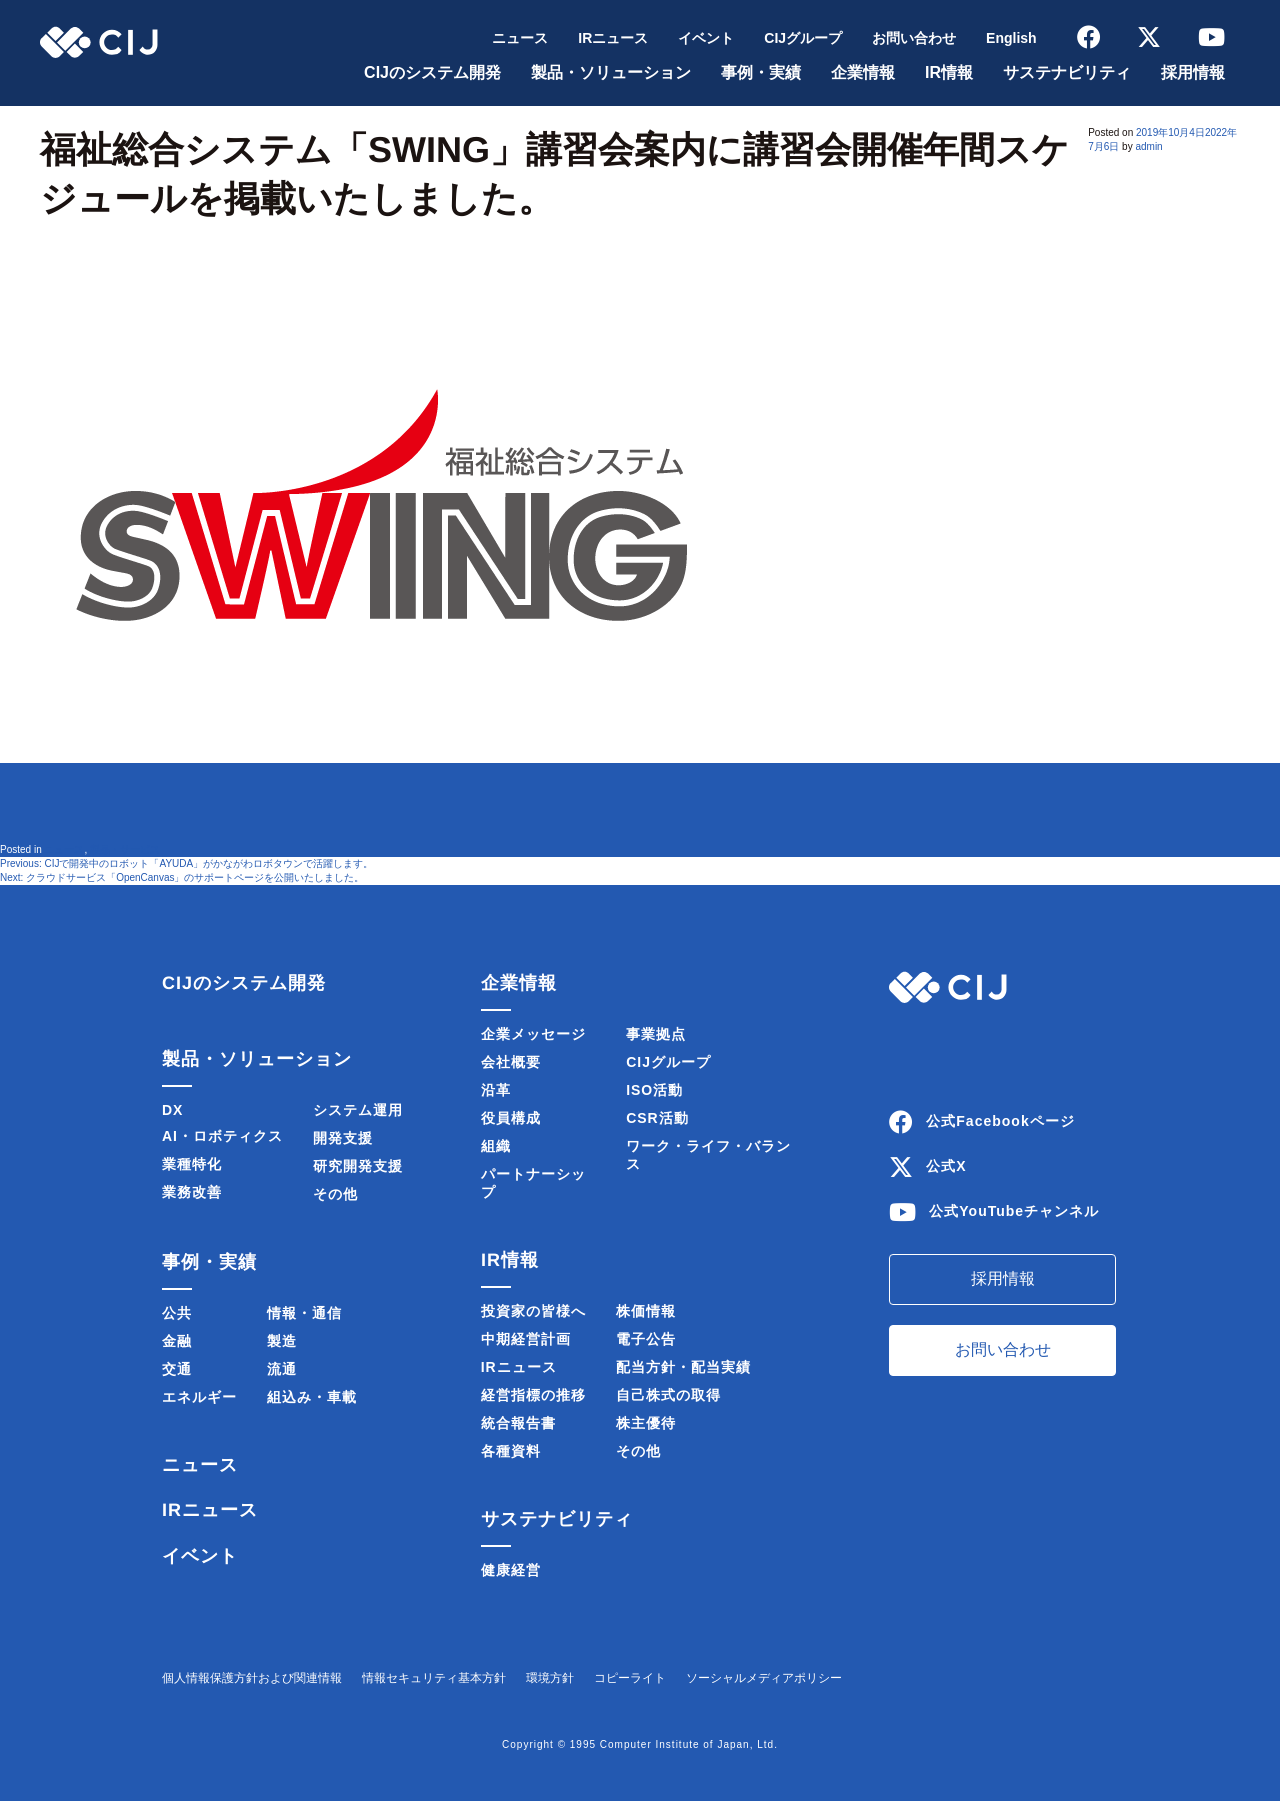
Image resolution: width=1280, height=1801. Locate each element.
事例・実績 (761, 72)
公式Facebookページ (1000, 1121)
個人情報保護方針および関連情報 (252, 1678)
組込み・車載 (312, 1397)
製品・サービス (125, 849)
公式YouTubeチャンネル (1014, 1211)
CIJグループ (803, 38)
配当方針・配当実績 (683, 1367)
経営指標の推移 (533, 1395)
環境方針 (550, 1678)
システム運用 (358, 1110)
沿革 (496, 1090)
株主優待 (646, 1423)
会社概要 (511, 1062)
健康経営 (511, 1570)
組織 (496, 1146)
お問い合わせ (914, 38)
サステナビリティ (1067, 72)
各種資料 (511, 1451)
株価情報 (646, 1311)
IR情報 (949, 72)
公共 (177, 1313)
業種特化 (192, 1164)
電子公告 (646, 1339)
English (1011, 38)
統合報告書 (518, 1423)
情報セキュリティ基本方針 (434, 1678)
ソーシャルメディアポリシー (764, 1678)
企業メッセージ (533, 1034)
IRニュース (613, 38)
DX (172, 1110)
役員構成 (511, 1118)
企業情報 (863, 72)
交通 (177, 1369)
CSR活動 (657, 1118)
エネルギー (199, 1397)
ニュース (520, 38)
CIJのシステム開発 (432, 72)
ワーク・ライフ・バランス (708, 1155)
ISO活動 (654, 1090)
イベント (706, 38)
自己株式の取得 (668, 1395)
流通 (282, 1369)
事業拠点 (656, 1034)
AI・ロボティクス (222, 1136)
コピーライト (630, 1678)
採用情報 (1193, 72)
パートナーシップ (533, 1183)
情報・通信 (304, 1313)
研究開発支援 (358, 1166)
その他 (335, 1194)
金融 (177, 1341)
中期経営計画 (526, 1339)
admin (1148, 146)
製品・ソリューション (611, 72)
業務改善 (192, 1192)
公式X (946, 1166)
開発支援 (343, 1138)
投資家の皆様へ (533, 1311)
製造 (282, 1341)
